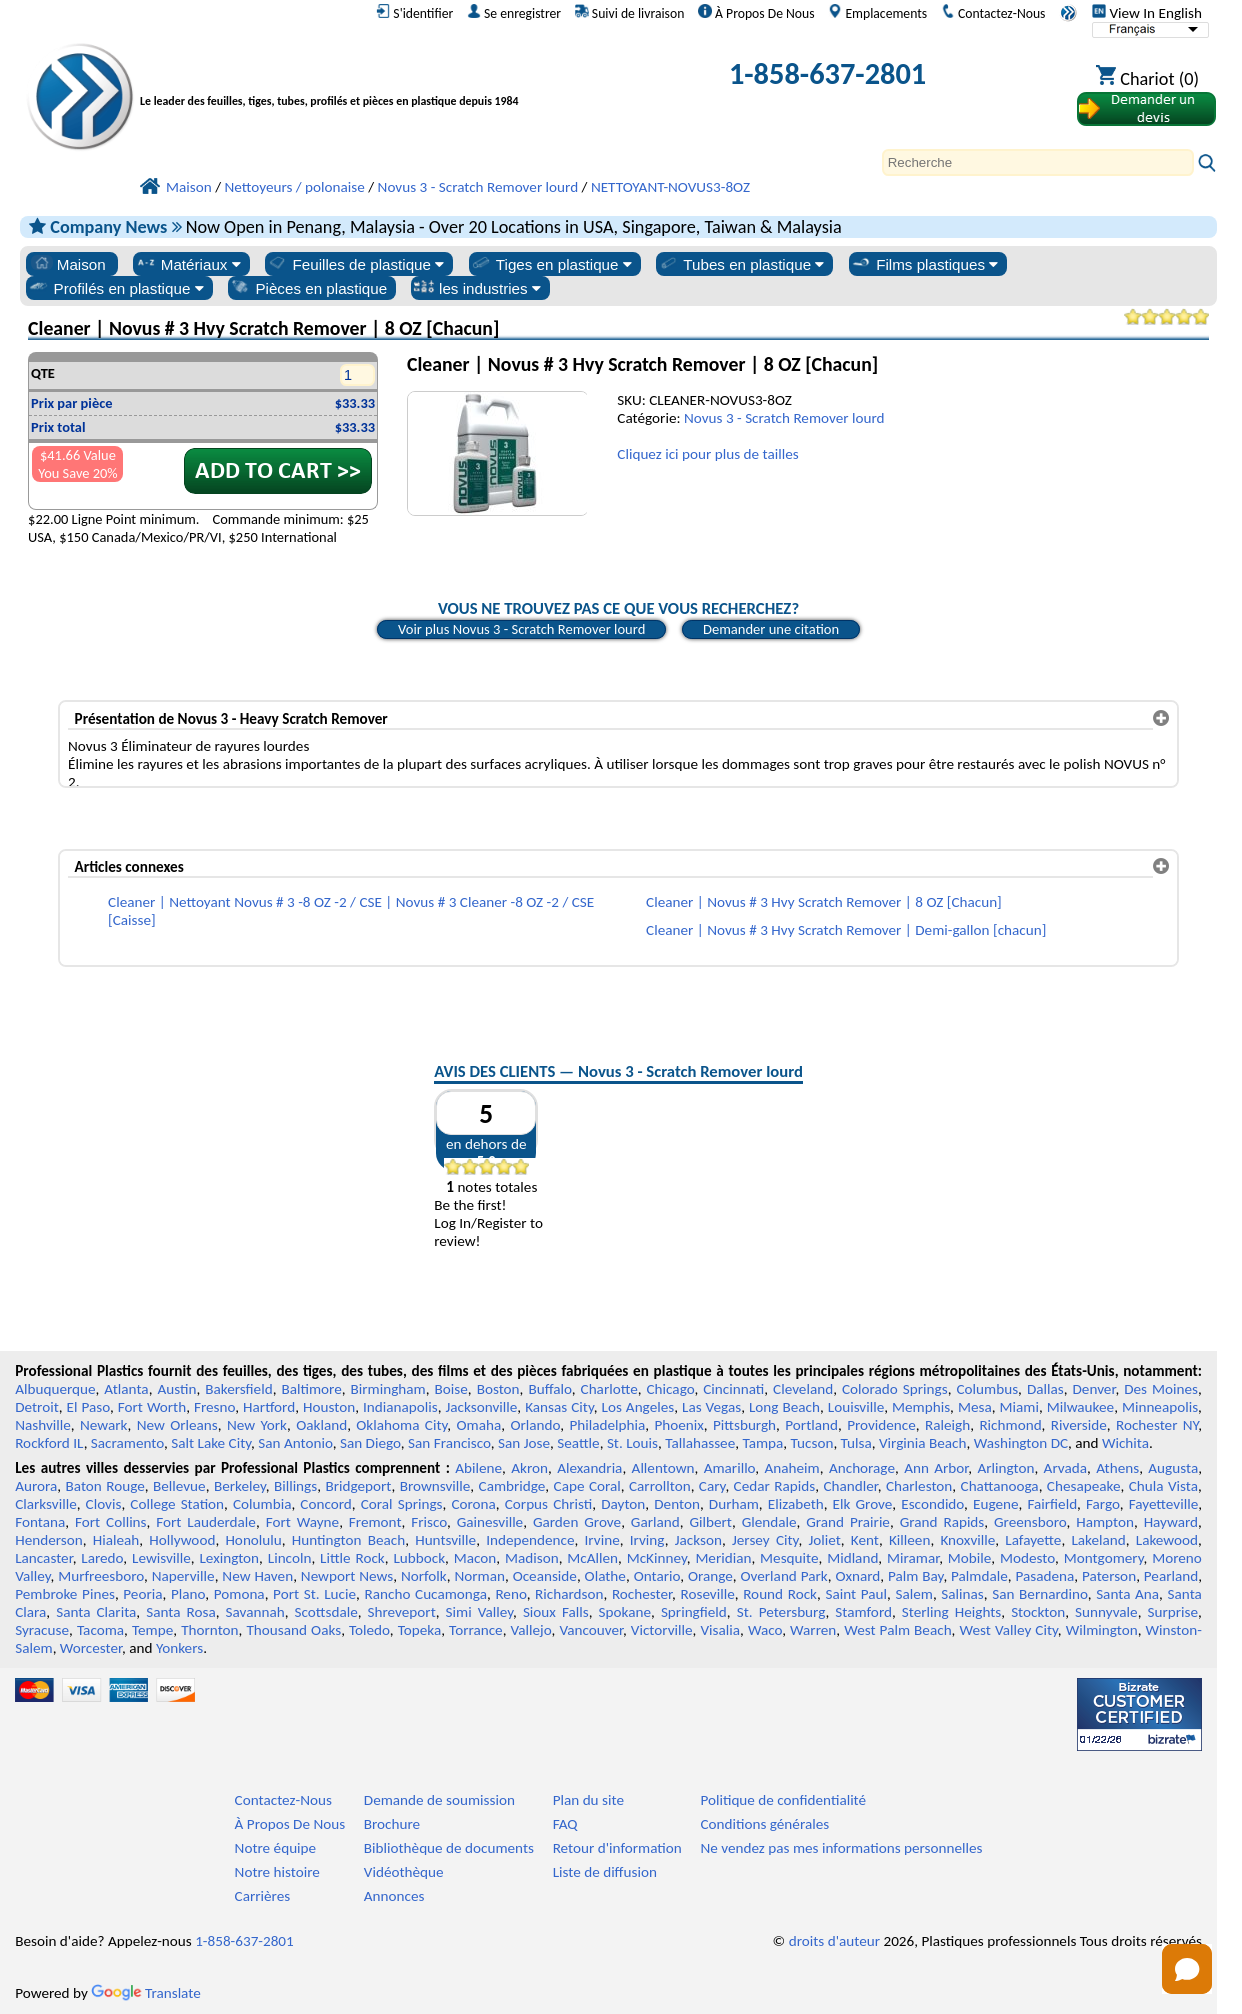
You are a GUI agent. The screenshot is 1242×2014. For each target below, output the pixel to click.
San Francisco (449, 1443)
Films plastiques (924, 264)
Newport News (347, 1576)
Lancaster (43, 1558)
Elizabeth (796, 1504)
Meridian (723, 1558)
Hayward (1171, 1522)
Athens (1117, 1468)
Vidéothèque (404, 1872)
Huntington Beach (348, 1540)
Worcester (91, 1648)
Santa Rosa (181, 1612)
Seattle (578, 1443)
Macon (475, 1558)
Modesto (1027, 1558)
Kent (865, 1540)
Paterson (1109, 1576)
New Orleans (177, 1425)
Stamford (863, 1612)
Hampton (1105, 1522)
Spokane (625, 1612)
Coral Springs (402, 1504)
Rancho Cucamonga (425, 1594)
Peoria (142, 1594)
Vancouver (591, 1630)
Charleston (919, 1486)
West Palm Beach (897, 1630)
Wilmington (1102, 1630)
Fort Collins (111, 1522)
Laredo (102, 1558)
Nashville (43, 1425)
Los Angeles (638, 1407)
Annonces (394, 1896)
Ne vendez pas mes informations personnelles (841, 1848)
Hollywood (182, 1540)
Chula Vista (1163, 1486)
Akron (529, 1468)
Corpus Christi (549, 1504)
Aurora (36, 1486)
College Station (177, 1504)
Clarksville (46, 1504)
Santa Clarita (96, 1612)
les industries (477, 288)
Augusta (1173, 1468)
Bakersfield (238, 1389)
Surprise (1173, 1612)
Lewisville (161, 1558)
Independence (530, 1540)
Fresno (214, 1407)
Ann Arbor (936, 1468)
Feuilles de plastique (355, 264)
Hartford (269, 1407)
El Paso (88, 1407)
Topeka (420, 1630)
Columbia (262, 1504)
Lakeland (1098, 1540)
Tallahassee (700, 1443)
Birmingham (388, 1389)
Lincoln (290, 1558)
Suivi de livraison (630, 13)
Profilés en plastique (116, 288)
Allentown (663, 1468)
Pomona (239, 1594)
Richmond (1010, 1425)
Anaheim (792, 1468)
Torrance (476, 1630)
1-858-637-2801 (827, 73)
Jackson (698, 1540)
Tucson (812, 1443)
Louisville (856, 1407)
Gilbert (710, 1522)
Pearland (1171, 1576)
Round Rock (780, 1594)
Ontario (657, 1576)
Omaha (478, 1425)
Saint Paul (856, 1594)
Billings (295, 1486)
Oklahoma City (401, 1425)
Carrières (263, 1896)
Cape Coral (587, 1486)
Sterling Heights (951, 1612)
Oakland (321, 1425)
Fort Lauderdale (206, 1522)
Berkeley (240, 1486)
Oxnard (857, 1576)
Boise (451, 1389)
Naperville (183, 1576)
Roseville (708, 1594)
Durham (734, 1504)
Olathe (605, 1576)
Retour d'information (617, 1848)
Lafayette (1033, 1540)
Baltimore (311, 1389)
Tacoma (100, 1630)
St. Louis (632, 1443)
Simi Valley (479, 1612)
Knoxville (967, 1540)
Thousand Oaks (293, 1630)
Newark (103, 1425)
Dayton (623, 1504)
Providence (881, 1425)
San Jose (524, 1443)
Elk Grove (863, 1504)
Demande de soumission (439, 1800)
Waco (765, 1630)
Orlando (535, 1425)
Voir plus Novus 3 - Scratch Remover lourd (521, 629)
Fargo (1103, 1504)
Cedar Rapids (775, 1486)
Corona (473, 1504)
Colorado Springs (895, 1389)
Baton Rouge (105, 1486)
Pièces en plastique (308, 288)
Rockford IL (49, 1443)
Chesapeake (1084, 1486)
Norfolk (424, 1576)
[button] (1187, 1969)
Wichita (1125, 1443)
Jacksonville (481, 1407)
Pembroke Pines (65, 1594)
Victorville (662, 1630)
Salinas (962, 1594)
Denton (677, 1504)
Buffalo (549, 1389)
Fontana (40, 1522)
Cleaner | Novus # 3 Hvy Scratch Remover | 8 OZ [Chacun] (824, 902)
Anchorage (862, 1468)
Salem (913, 1594)
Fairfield (1052, 1504)
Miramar (913, 1558)
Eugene (996, 1504)
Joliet (824, 1540)
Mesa (975, 1407)
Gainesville (490, 1522)
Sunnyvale (1106, 1612)
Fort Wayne (302, 1522)
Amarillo (730, 1468)
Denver (1094, 1389)
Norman (479, 1576)
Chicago (671, 1389)
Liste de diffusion (605, 1872)
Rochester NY (1157, 1425)
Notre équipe (276, 1848)
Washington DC (1021, 1443)
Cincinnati (733, 1389)
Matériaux (188, 264)
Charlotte (609, 1389)
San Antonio (295, 1443)
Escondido (932, 1504)
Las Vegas (711, 1407)
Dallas (1045, 1389)
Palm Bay (915, 1576)
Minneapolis (1160, 1407)
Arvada (1065, 1468)
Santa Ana (1127, 1594)
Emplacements (877, 13)
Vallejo (531, 1630)
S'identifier (414, 13)
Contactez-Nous (993, 13)
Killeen (909, 1540)
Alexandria (589, 1468)
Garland (655, 1522)
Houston (329, 1407)
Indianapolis (400, 1407)
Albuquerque (55, 1389)
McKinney (657, 1558)
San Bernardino (1040, 1594)
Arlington (1006, 1468)
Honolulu (253, 1540)
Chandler (850, 1486)
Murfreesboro (101, 1576)
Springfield (694, 1612)
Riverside (1079, 1425)
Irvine (602, 1540)
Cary (712, 1486)
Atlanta (126, 1389)
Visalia (720, 1630)
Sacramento (127, 1443)
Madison (532, 1558)
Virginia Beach (923, 1443)
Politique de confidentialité (783, 1800)
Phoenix (678, 1425)
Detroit (37, 1407)
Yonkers (179, 1648)
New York (257, 1425)
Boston (498, 1389)
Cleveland (803, 1389)
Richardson (569, 1594)
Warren (813, 1630)
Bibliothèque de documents (449, 1848)
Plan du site (588, 1800)
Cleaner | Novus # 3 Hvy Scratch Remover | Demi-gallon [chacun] (846, 930)
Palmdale (979, 1576)
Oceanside (545, 1576)
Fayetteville (1164, 1504)
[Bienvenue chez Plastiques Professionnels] (359, 78)
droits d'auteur (834, 1941)
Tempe (152, 1630)
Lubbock (419, 1558)
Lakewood (1167, 1540)
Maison (68, 264)
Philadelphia (607, 1425)
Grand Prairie (848, 1522)
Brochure (392, 1824)
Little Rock (352, 1558)
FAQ (565, 1824)
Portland (811, 1425)
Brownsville (435, 1486)
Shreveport (402, 1612)
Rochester (642, 1594)
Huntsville (445, 1540)
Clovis (104, 1504)
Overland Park (784, 1576)
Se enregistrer (514, 13)
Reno (510, 1594)
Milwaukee (1080, 1407)
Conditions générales (764, 1824)
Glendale (769, 1522)
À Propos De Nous (756, 13)
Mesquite (789, 1558)
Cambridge (512, 1486)
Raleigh (947, 1425)
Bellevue (179, 1486)
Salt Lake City (211, 1443)
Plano (188, 1594)
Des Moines (1161, 1389)
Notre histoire (277, 1872)
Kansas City (559, 1407)
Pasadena (1045, 1576)
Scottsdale (326, 1612)
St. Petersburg (781, 1612)
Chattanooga (1000, 1486)
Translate (146, 1993)
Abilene (478, 1468)
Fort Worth (152, 1407)
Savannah (255, 1612)
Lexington (229, 1558)
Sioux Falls (556, 1612)
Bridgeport (358, 1486)
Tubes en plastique (741, 264)
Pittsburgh (744, 1425)
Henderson (49, 1540)
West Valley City (1008, 1630)
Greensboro (1030, 1522)
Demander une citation (771, 629)
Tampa (762, 1443)
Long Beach (784, 1407)
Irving (647, 1540)
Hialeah (116, 1540)
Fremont (375, 1522)
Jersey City (765, 1540)
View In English (1147, 13)
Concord (325, 1504)
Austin (176, 1389)
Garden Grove (577, 1522)
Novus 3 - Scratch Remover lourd (784, 418)
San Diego (370, 1443)
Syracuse (42, 1630)
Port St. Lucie (314, 1594)
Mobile (970, 1558)
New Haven (257, 1576)
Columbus (987, 1389)
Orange (710, 1576)
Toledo (369, 1630)
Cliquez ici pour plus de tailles (707, 454)
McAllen (592, 1558)
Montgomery (1104, 1558)
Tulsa (856, 1443)
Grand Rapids (942, 1522)
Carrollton (660, 1486)
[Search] (1038, 162)
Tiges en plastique (551, 264)
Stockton (1038, 1612)
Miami (1019, 1407)
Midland (852, 1558)
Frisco (429, 1522)
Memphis (921, 1407)
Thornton (209, 1630)
